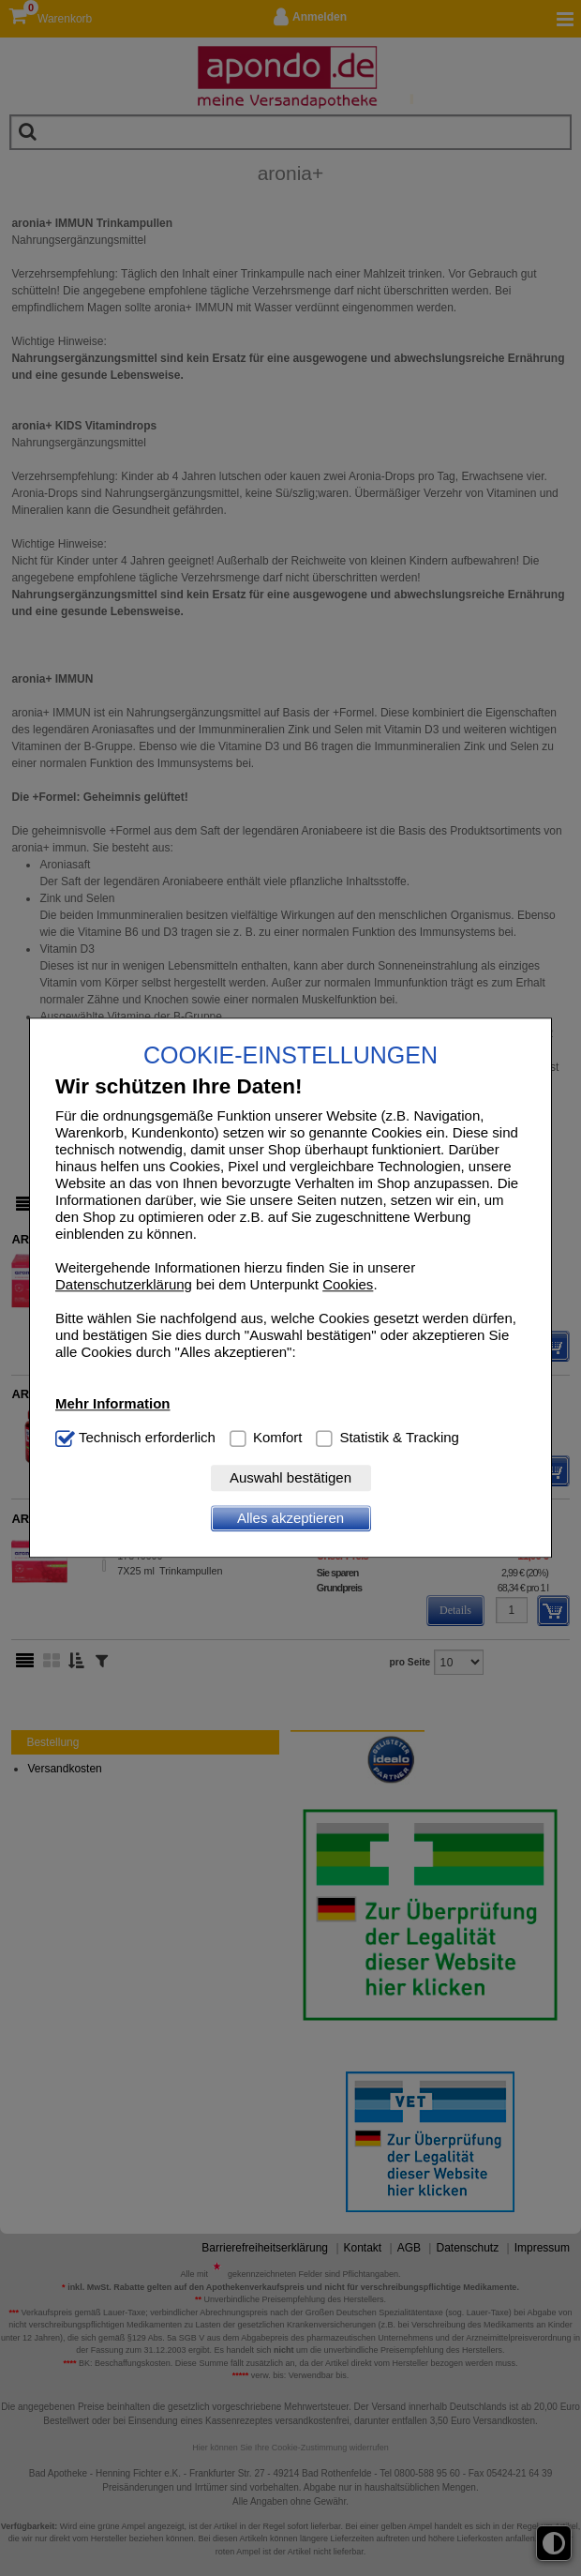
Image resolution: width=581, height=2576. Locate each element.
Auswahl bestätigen (290, 1478)
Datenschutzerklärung (123, 1285)
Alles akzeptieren (290, 1519)
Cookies (347, 1285)
